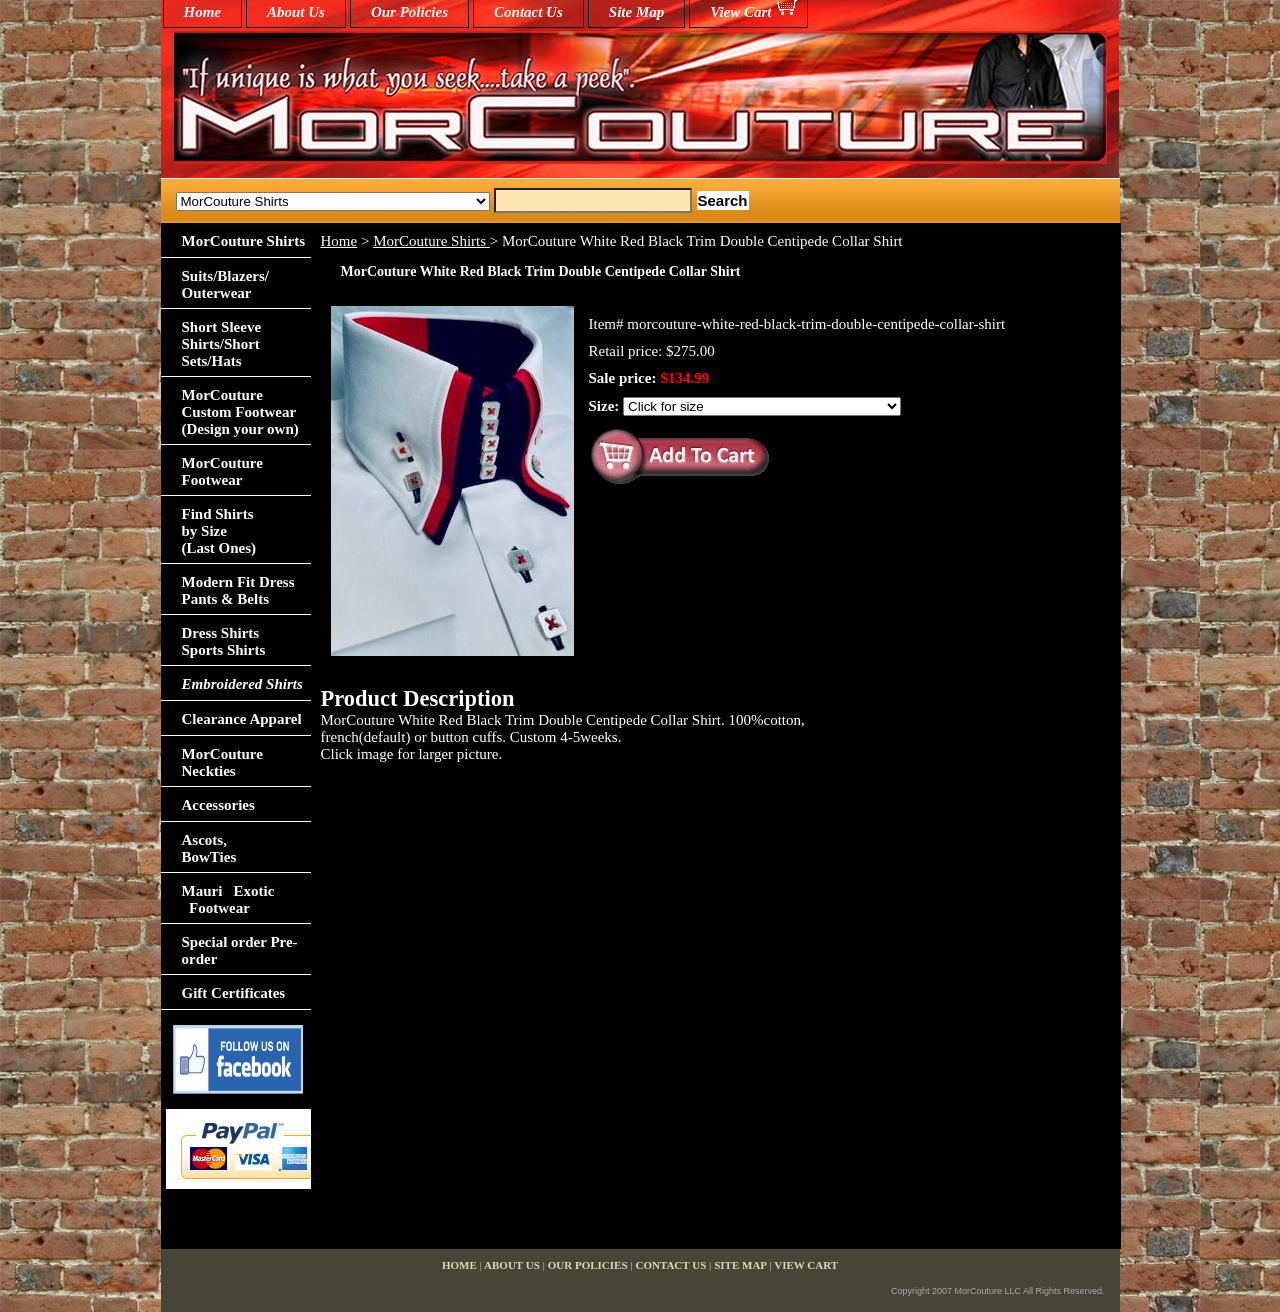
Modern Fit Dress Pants (238, 590)
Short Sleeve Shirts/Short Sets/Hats (222, 344)
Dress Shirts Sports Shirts (224, 641)
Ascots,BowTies (209, 848)
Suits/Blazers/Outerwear (226, 284)
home (203, 12)
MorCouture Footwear (222, 471)
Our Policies (409, 12)
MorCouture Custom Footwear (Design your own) (240, 412)
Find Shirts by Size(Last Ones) (219, 531)
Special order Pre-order (240, 950)
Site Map (636, 12)
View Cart (740, 12)
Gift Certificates (234, 993)
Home (339, 241)
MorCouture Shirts (431, 241)
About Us (296, 12)
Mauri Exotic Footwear (228, 899)
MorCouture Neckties (222, 762)
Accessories (218, 805)
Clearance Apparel (242, 719)
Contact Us (528, 12)
